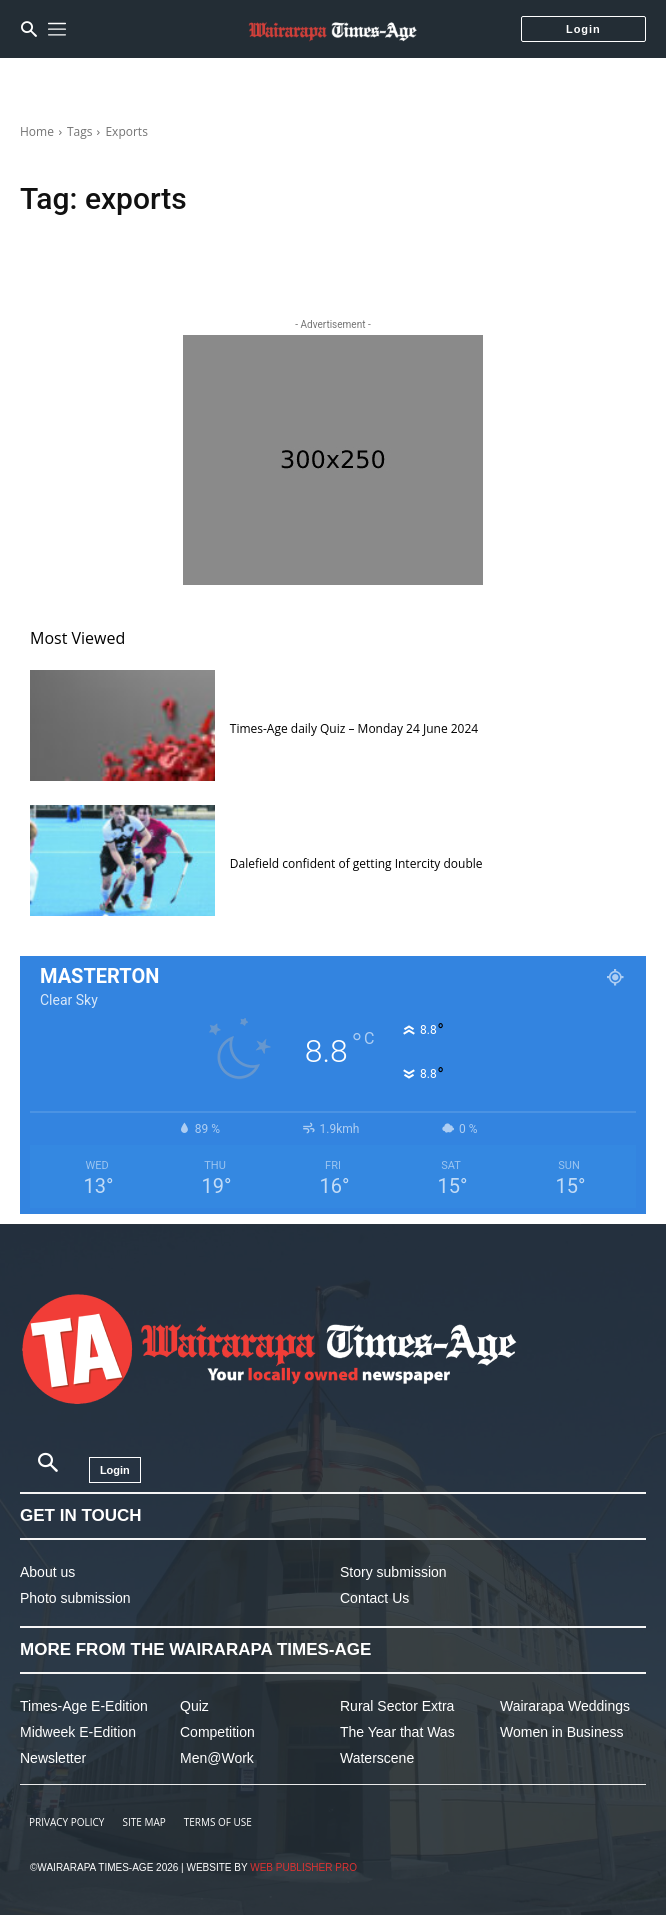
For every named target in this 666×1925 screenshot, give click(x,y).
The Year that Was (397, 1732)
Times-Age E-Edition (84, 1706)
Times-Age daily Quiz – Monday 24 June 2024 (354, 728)
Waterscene (377, 1758)
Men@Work (217, 1758)
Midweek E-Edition (78, 1732)
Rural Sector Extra (397, 1706)
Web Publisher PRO (303, 1867)
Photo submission (75, 1598)
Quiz (194, 1706)
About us (47, 1572)
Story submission (393, 1572)
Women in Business (561, 1732)
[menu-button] (57, 29)
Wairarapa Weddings (565, 1706)
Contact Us (374, 1598)
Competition (217, 1732)
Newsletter (53, 1758)
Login (583, 29)
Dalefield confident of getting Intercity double (356, 863)
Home (37, 131)
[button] (29, 29)
